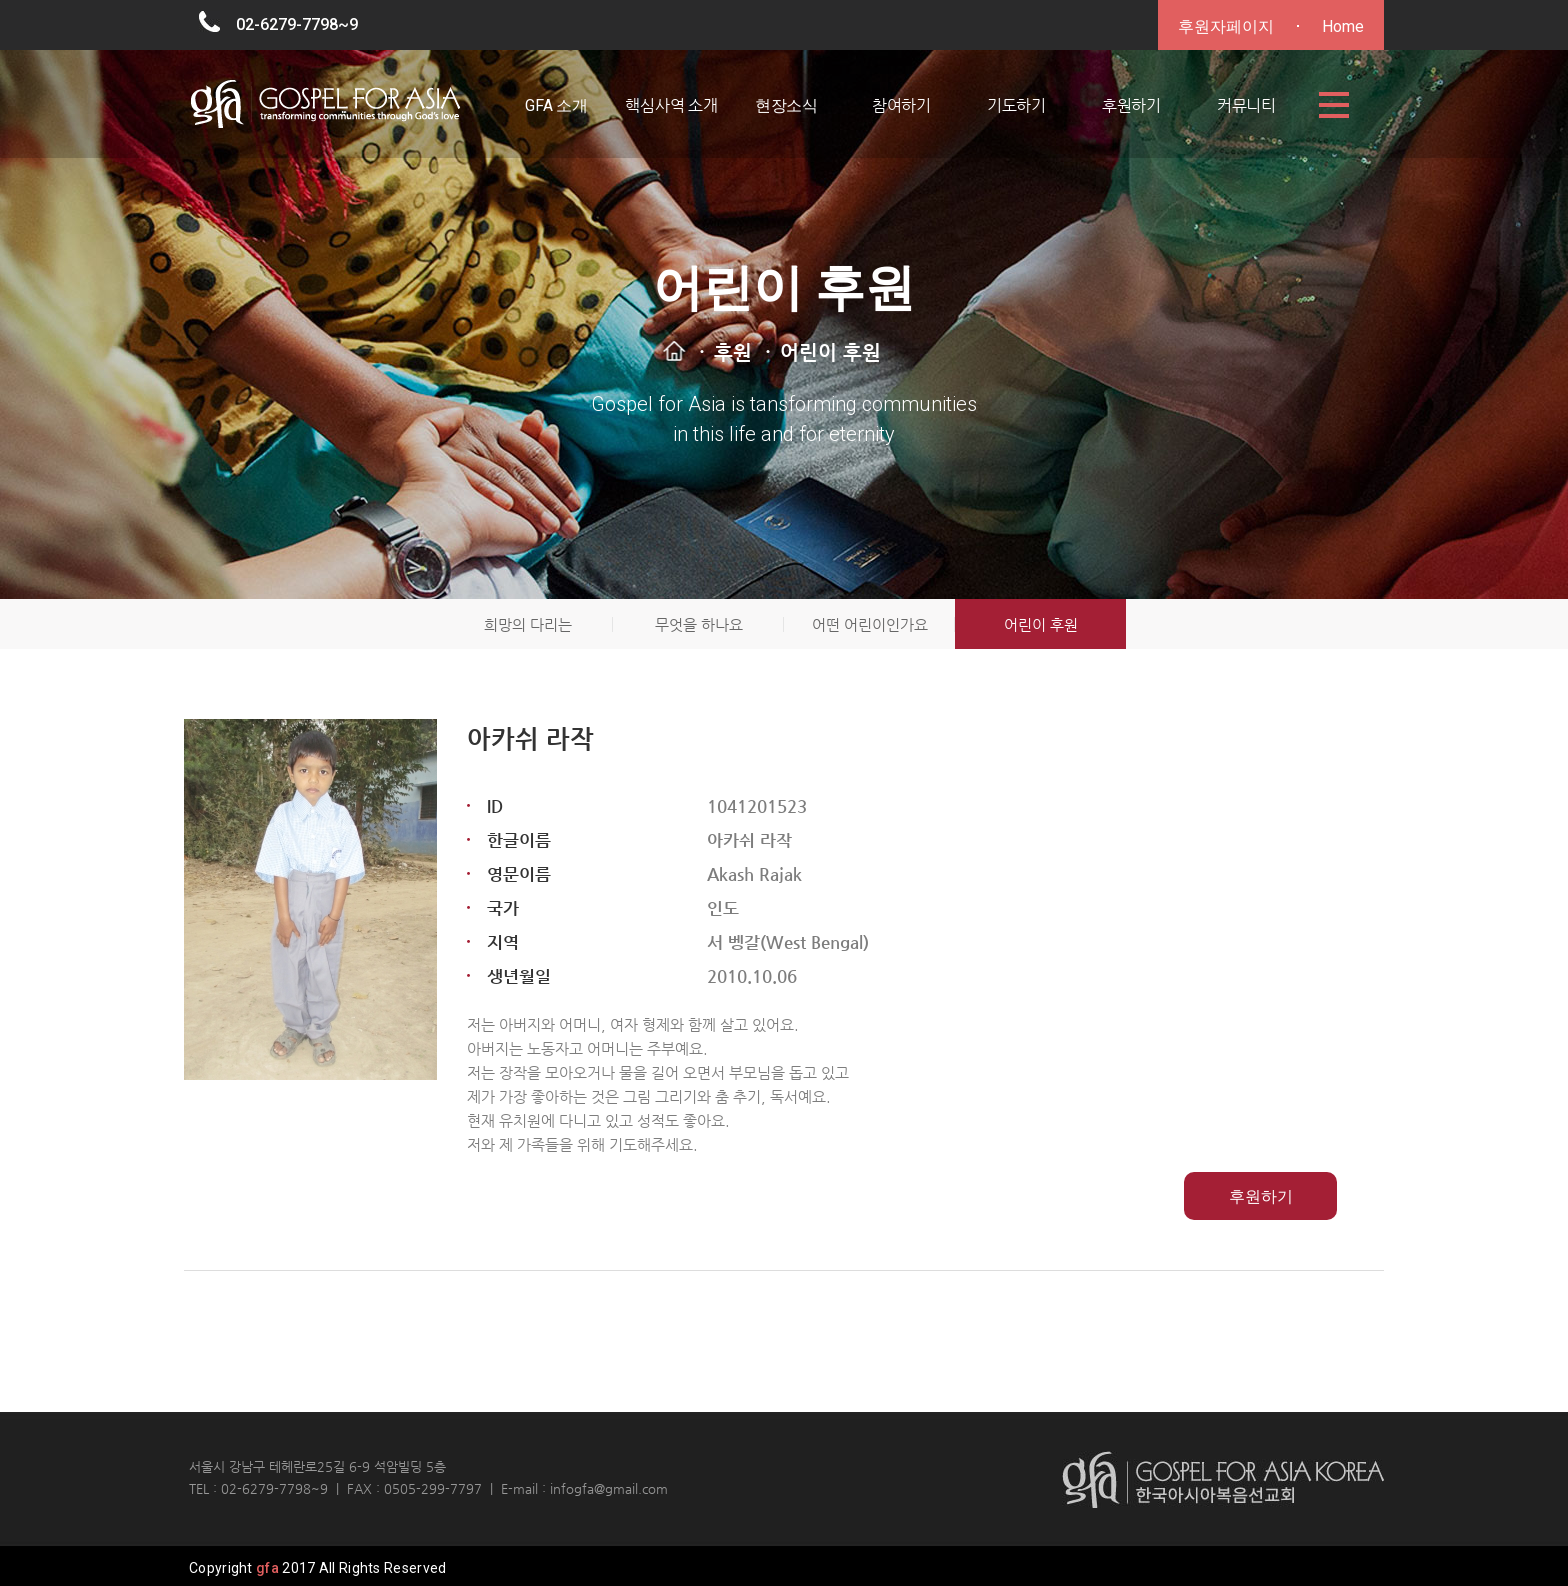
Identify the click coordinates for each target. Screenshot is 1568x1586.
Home (1343, 26)
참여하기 (901, 105)
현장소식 (786, 105)
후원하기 (1131, 105)
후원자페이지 (1226, 26)
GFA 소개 (556, 105)
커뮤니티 (1246, 105)
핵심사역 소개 (671, 105)
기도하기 (1016, 105)
